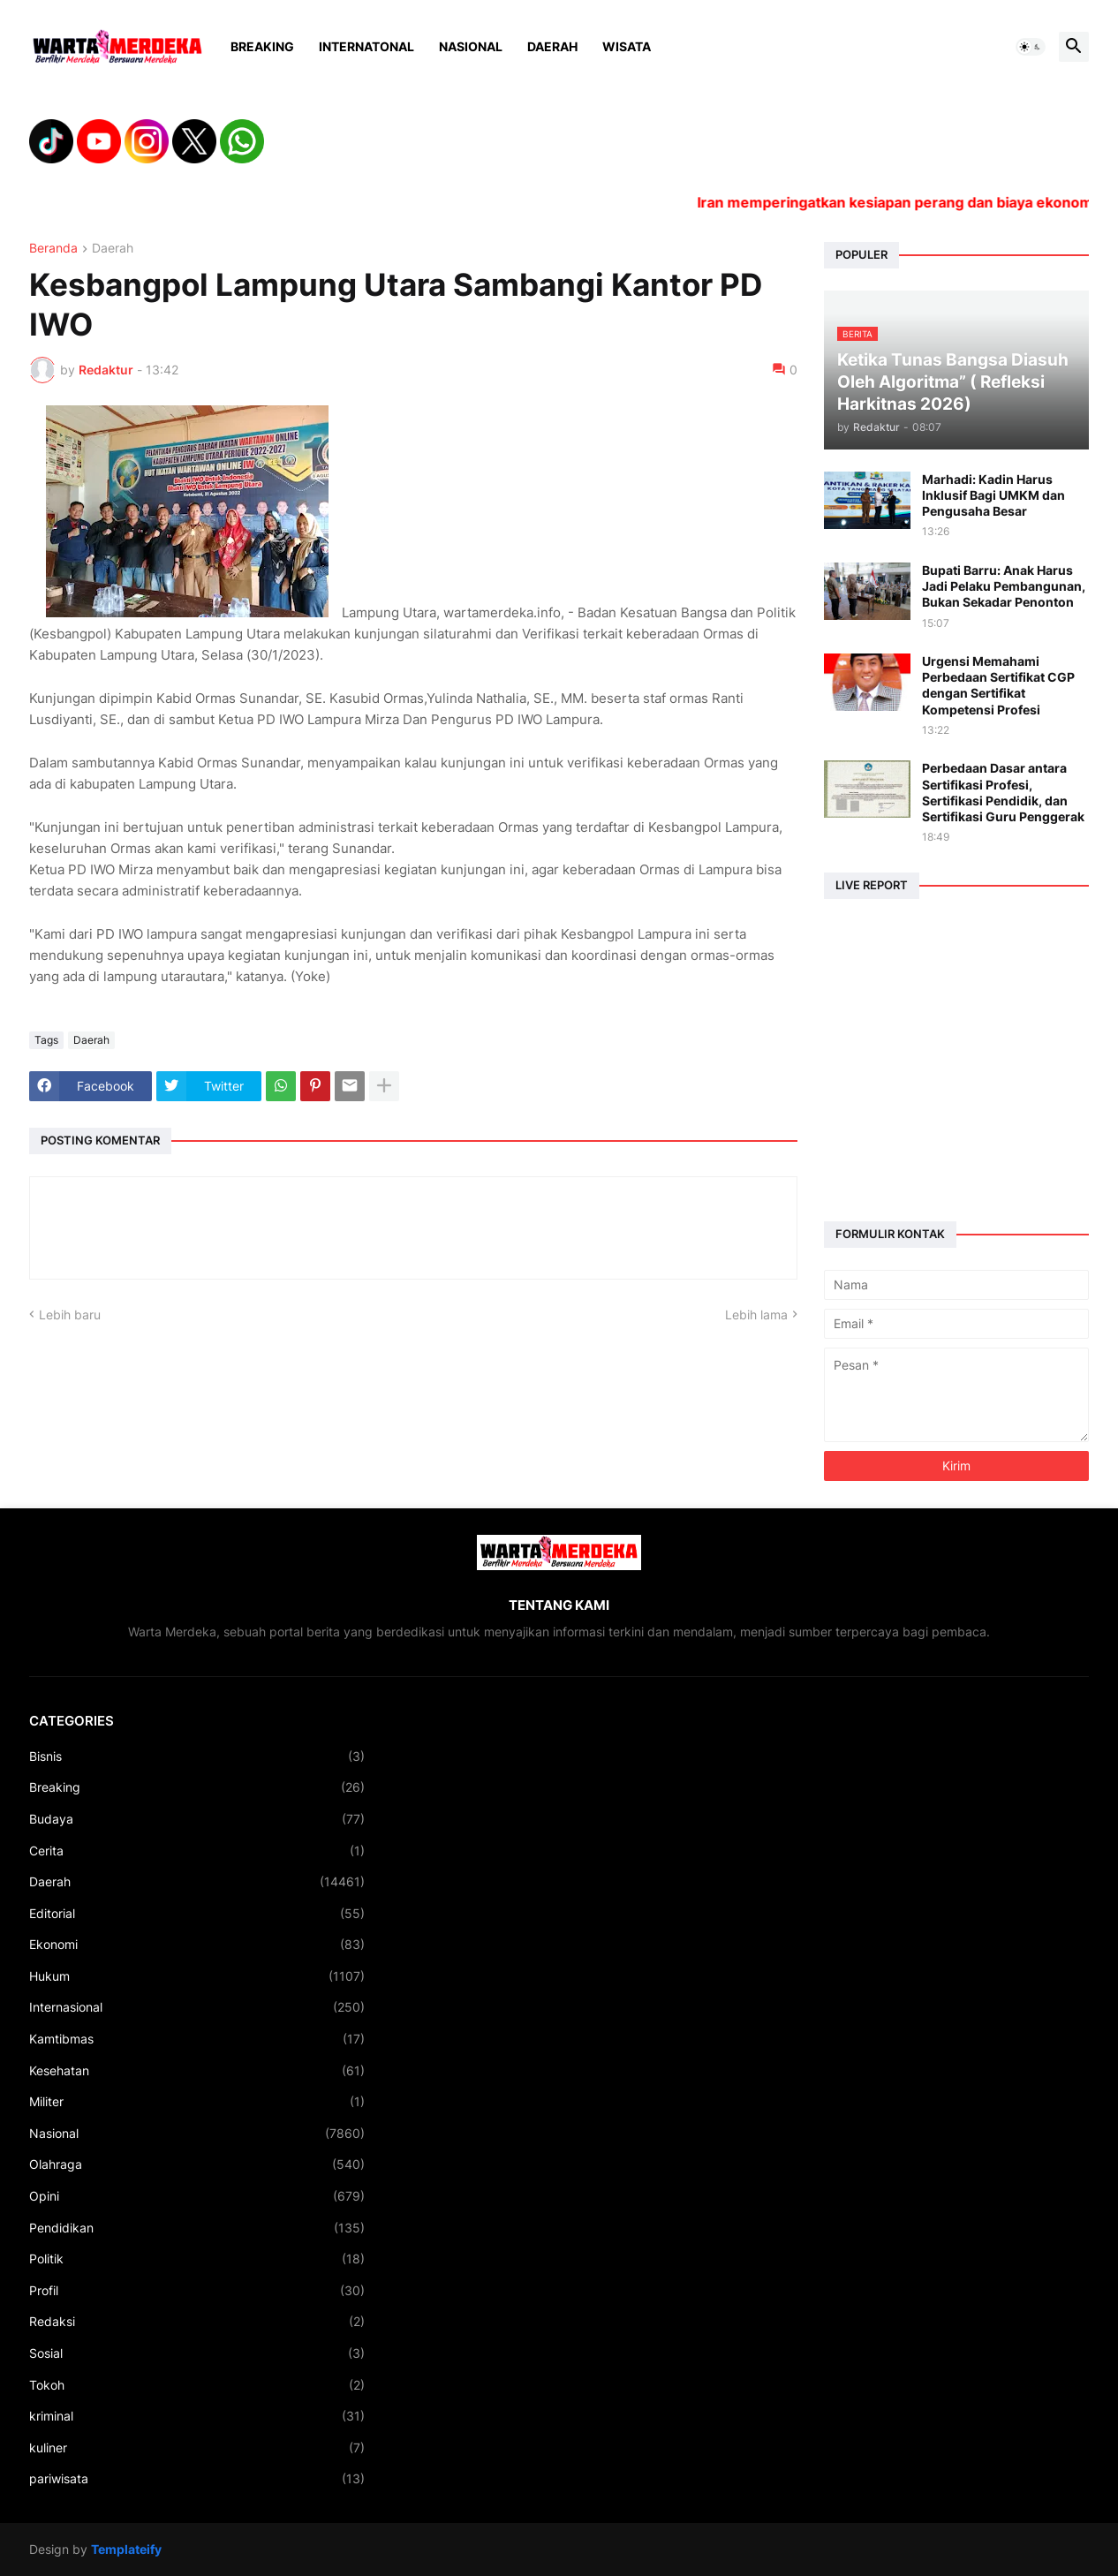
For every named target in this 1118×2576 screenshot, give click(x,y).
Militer (197, 2102)
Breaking (262, 46)
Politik (197, 2259)
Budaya (197, 1819)
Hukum (197, 1976)
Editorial (197, 1914)
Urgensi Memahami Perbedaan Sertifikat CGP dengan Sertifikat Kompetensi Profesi (998, 685)
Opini (197, 2196)
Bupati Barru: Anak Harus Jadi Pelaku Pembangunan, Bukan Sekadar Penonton (1003, 586)
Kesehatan (197, 2071)
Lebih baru (70, 1314)
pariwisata (197, 2479)
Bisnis (197, 1756)
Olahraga (197, 2164)
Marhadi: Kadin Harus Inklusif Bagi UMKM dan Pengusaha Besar (993, 495)
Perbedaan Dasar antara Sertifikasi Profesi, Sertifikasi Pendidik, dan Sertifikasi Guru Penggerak (1003, 792)
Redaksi (197, 2321)
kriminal (197, 2416)
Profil (197, 2291)
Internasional (197, 2007)
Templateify (126, 2549)
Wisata (626, 46)
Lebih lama (756, 1314)
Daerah (552, 46)
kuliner (197, 2448)
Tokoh (197, 2385)
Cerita (197, 1851)
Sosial (197, 2353)
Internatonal (366, 46)
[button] (1031, 47)
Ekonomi (197, 1944)
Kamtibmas (197, 2039)
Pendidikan (197, 2228)
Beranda (53, 248)
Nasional (470, 46)
